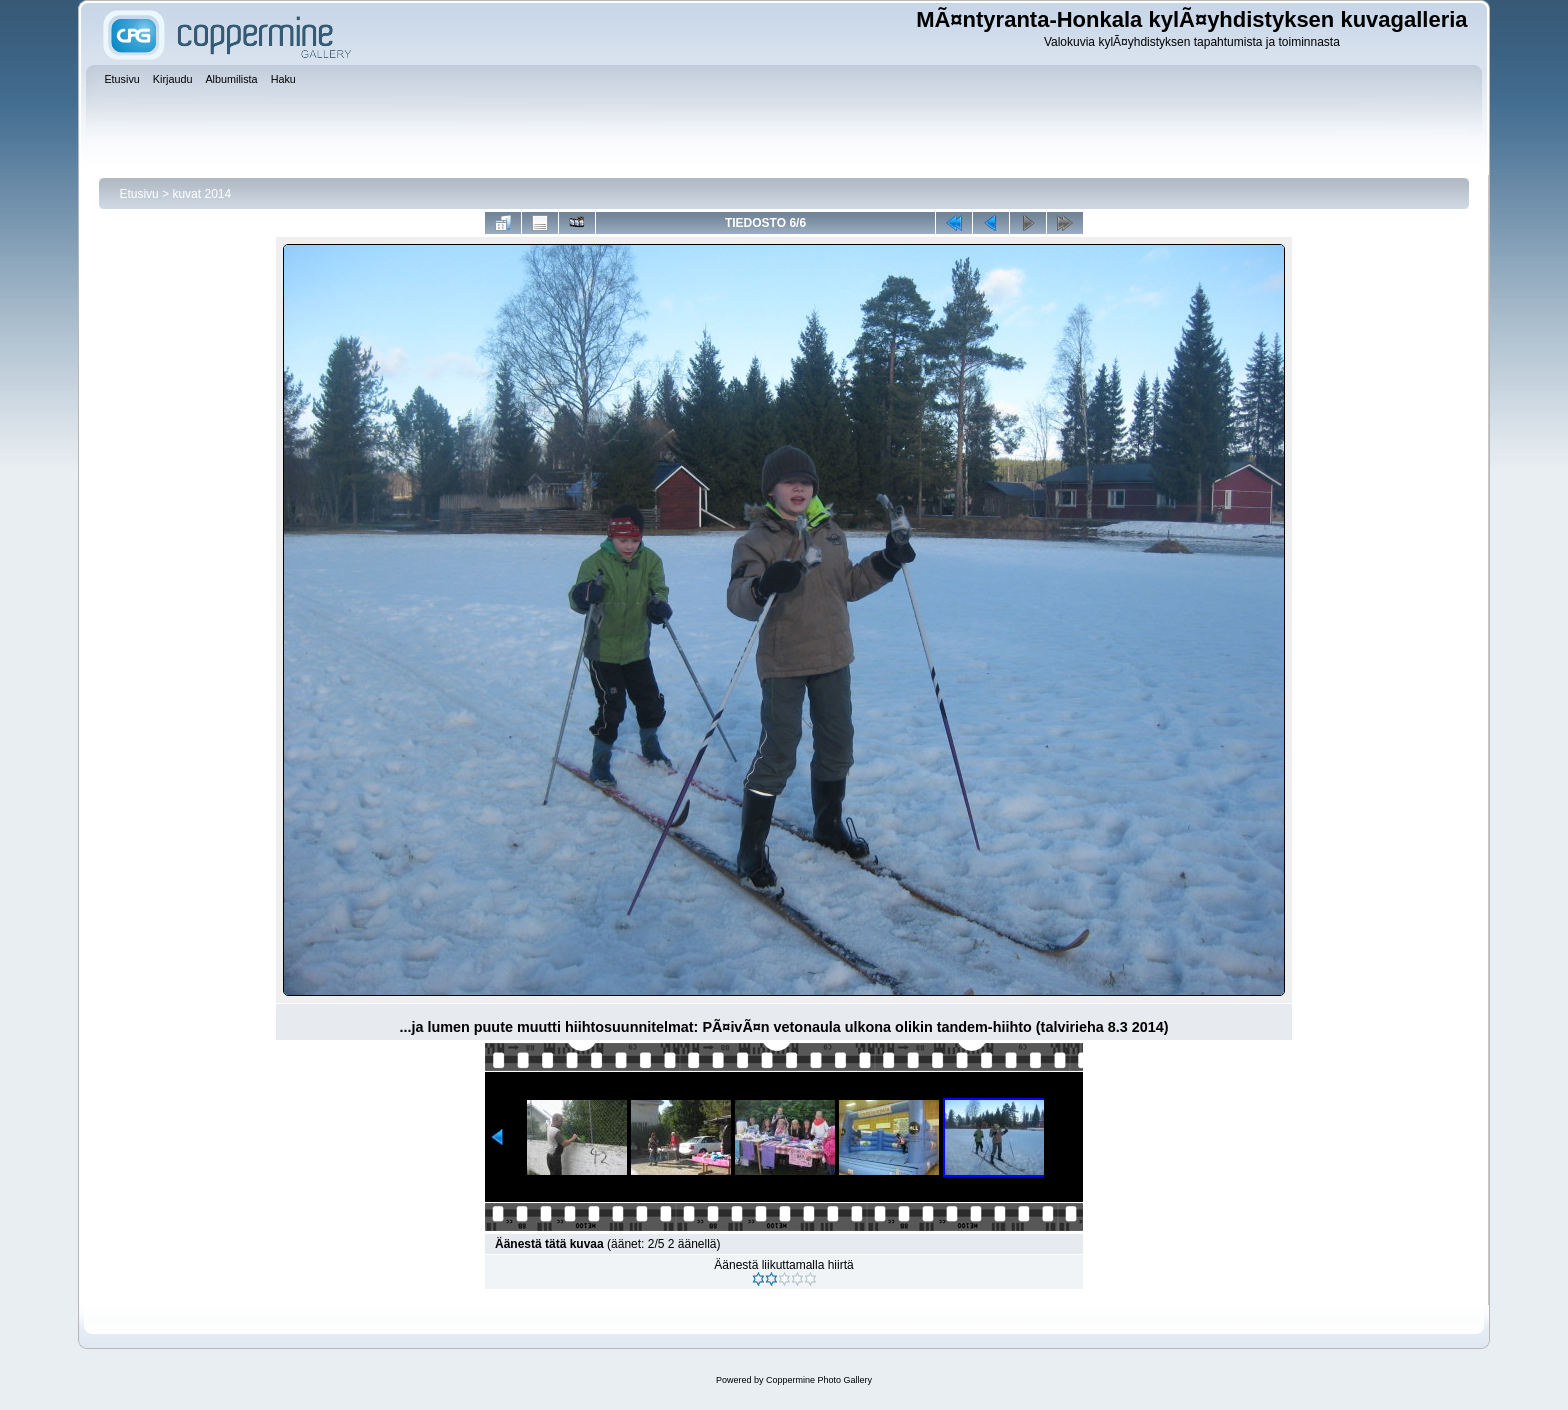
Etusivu (138, 194)
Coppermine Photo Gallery (819, 1380)
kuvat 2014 (201, 194)
